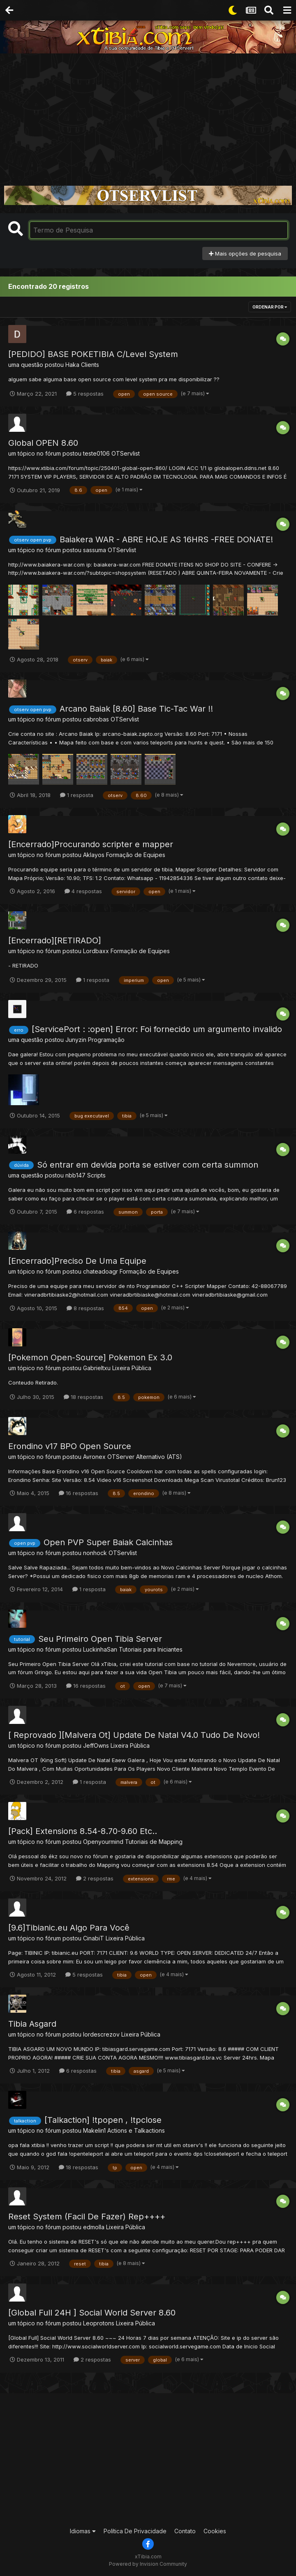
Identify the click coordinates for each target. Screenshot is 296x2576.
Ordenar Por (269, 306)
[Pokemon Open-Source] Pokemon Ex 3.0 (90, 1357)
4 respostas (83, 891)
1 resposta (76, 795)
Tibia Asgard (32, 2024)
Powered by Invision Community (148, 2564)
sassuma (94, 549)
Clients (90, 364)
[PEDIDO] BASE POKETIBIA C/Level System (93, 354)
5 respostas (85, 393)
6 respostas (85, 1211)
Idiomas (83, 2531)
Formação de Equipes (135, 854)
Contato (185, 2531)
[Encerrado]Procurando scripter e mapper (90, 844)
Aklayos (93, 854)
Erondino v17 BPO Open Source (69, 1446)
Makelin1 (94, 2130)
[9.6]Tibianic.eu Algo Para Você (69, 1928)
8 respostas (85, 1308)
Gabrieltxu (97, 1367)
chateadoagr (100, 1271)
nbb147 (75, 1175)
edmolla (93, 2226)
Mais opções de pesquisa (245, 253)
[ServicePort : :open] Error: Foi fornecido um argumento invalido (157, 1029)
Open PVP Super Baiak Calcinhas (108, 1542)
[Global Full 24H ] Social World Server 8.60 (92, 2313)
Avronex (94, 1456)
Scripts (96, 1175)
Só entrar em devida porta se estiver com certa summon (147, 1165)
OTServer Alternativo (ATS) (144, 1456)
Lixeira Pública (131, 1367)
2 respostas (94, 1878)
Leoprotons (98, 2323)
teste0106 (96, 453)
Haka (72, 364)
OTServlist (125, 453)
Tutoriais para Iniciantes (151, 1649)
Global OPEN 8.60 (43, 443)
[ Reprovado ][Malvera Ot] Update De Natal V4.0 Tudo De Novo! (134, 1735)
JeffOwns (96, 1745)
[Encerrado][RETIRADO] (54, 940)
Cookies (215, 2531)
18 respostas (83, 1397)
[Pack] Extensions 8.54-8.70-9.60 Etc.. (82, 1831)
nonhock (95, 1552)
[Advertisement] (148, 115)
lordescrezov (101, 2034)
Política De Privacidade (135, 2531)
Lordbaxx (96, 950)
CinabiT (93, 1938)
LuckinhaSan (100, 1649)
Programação (106, 1039)
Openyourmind (103, 1841)
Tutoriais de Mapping (154, 1841)
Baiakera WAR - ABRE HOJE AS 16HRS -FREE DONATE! (166, 539)
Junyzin (75, 1039)
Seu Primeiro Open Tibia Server (100, 1639)
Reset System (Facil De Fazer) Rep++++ (86, 2216)
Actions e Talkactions (136, 2130)
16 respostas (78, 1493)
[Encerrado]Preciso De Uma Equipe (77, 1261)
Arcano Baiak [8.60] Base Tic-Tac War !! (136, 709)
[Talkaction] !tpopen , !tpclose (103, 2120)
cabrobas (96, 719)
